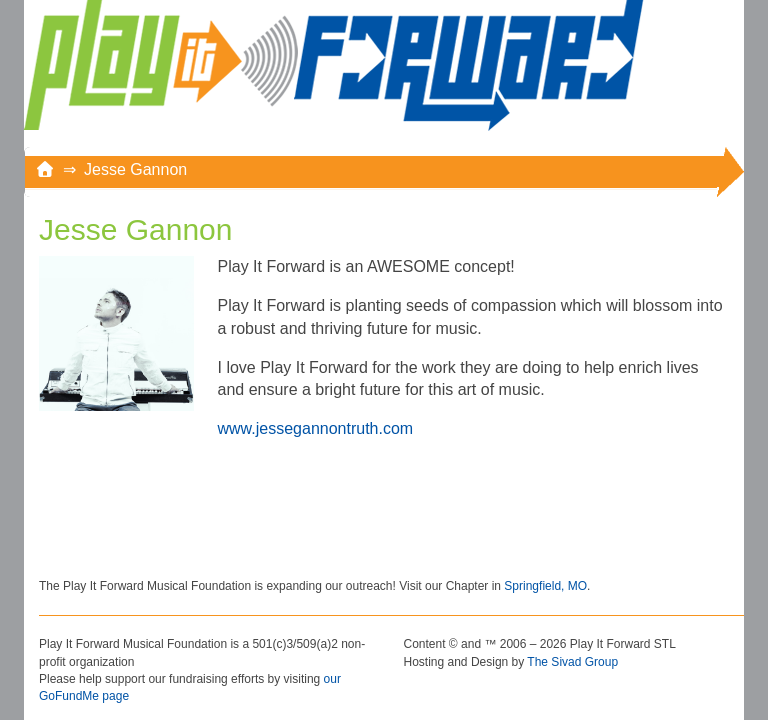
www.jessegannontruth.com (316, 428)
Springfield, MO (545, 586)
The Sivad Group (572, 662)
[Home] (45, 169)
